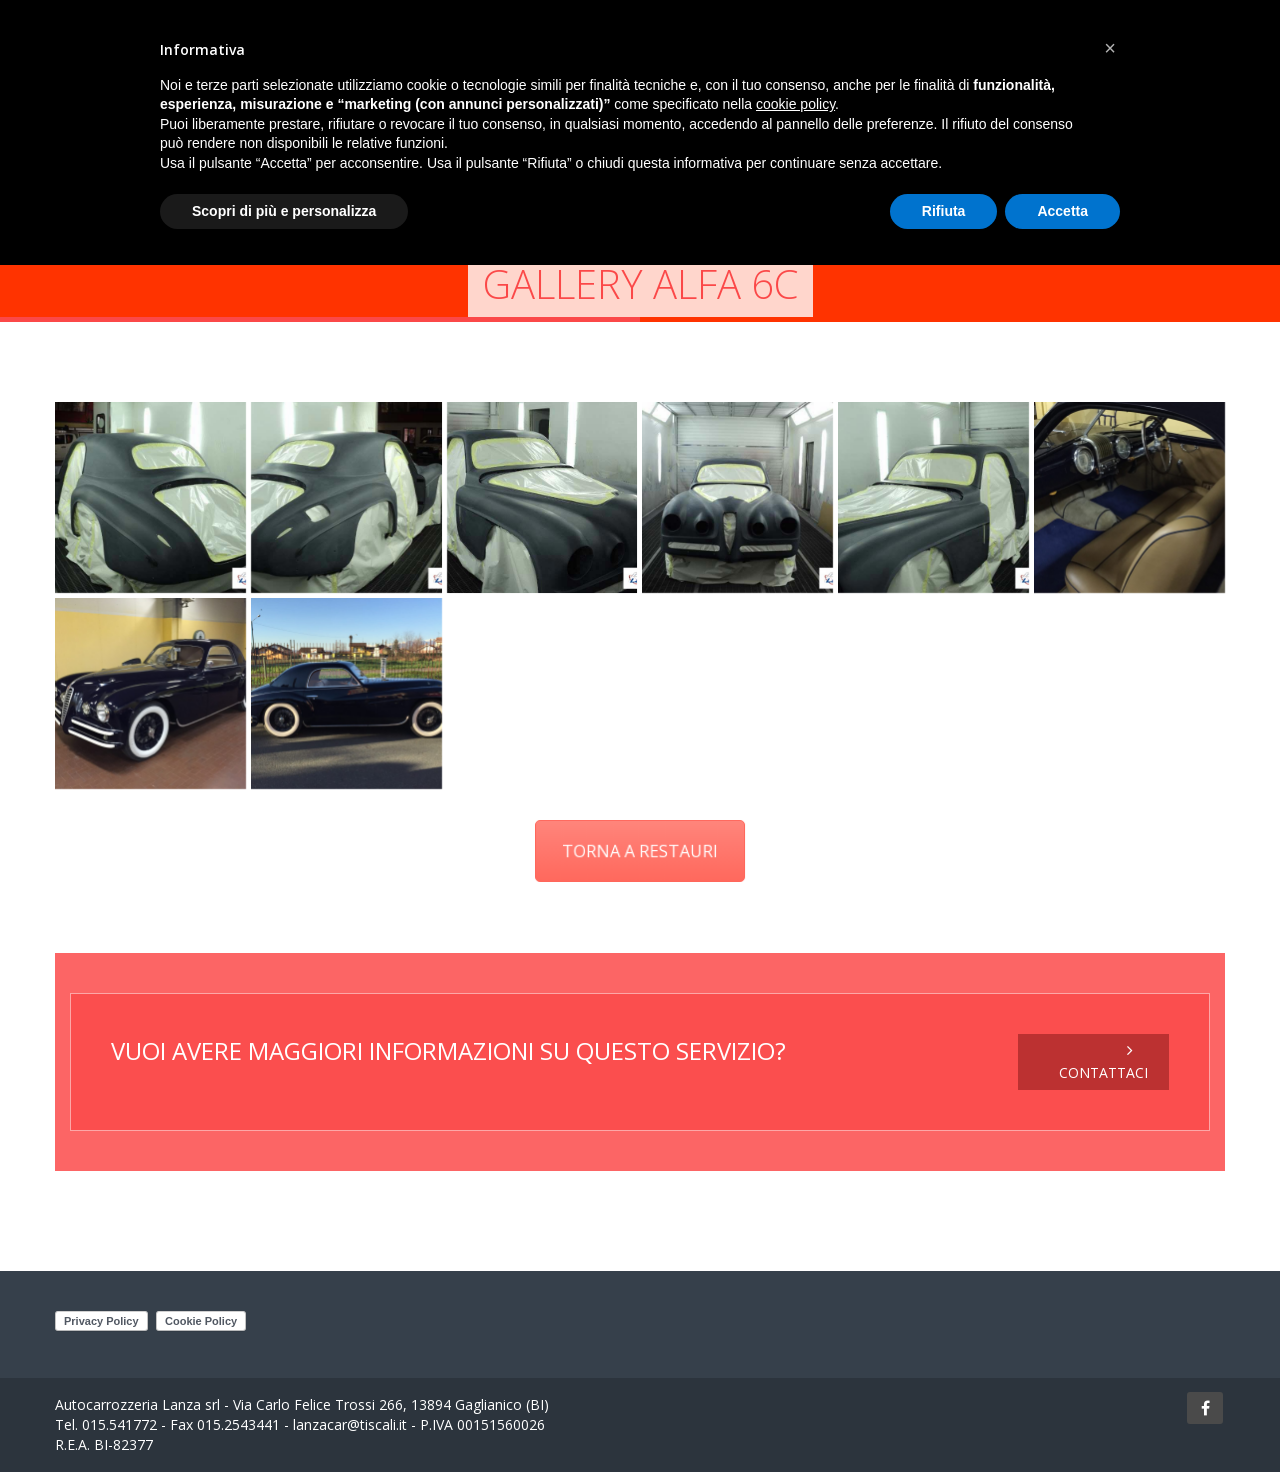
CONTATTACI (1103, 1062)
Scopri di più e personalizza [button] (284, 211)
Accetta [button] (1062, 211)
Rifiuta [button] (944, 211)
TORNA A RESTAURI (640, 850)
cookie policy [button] (795, 104)
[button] (1110, 48)
